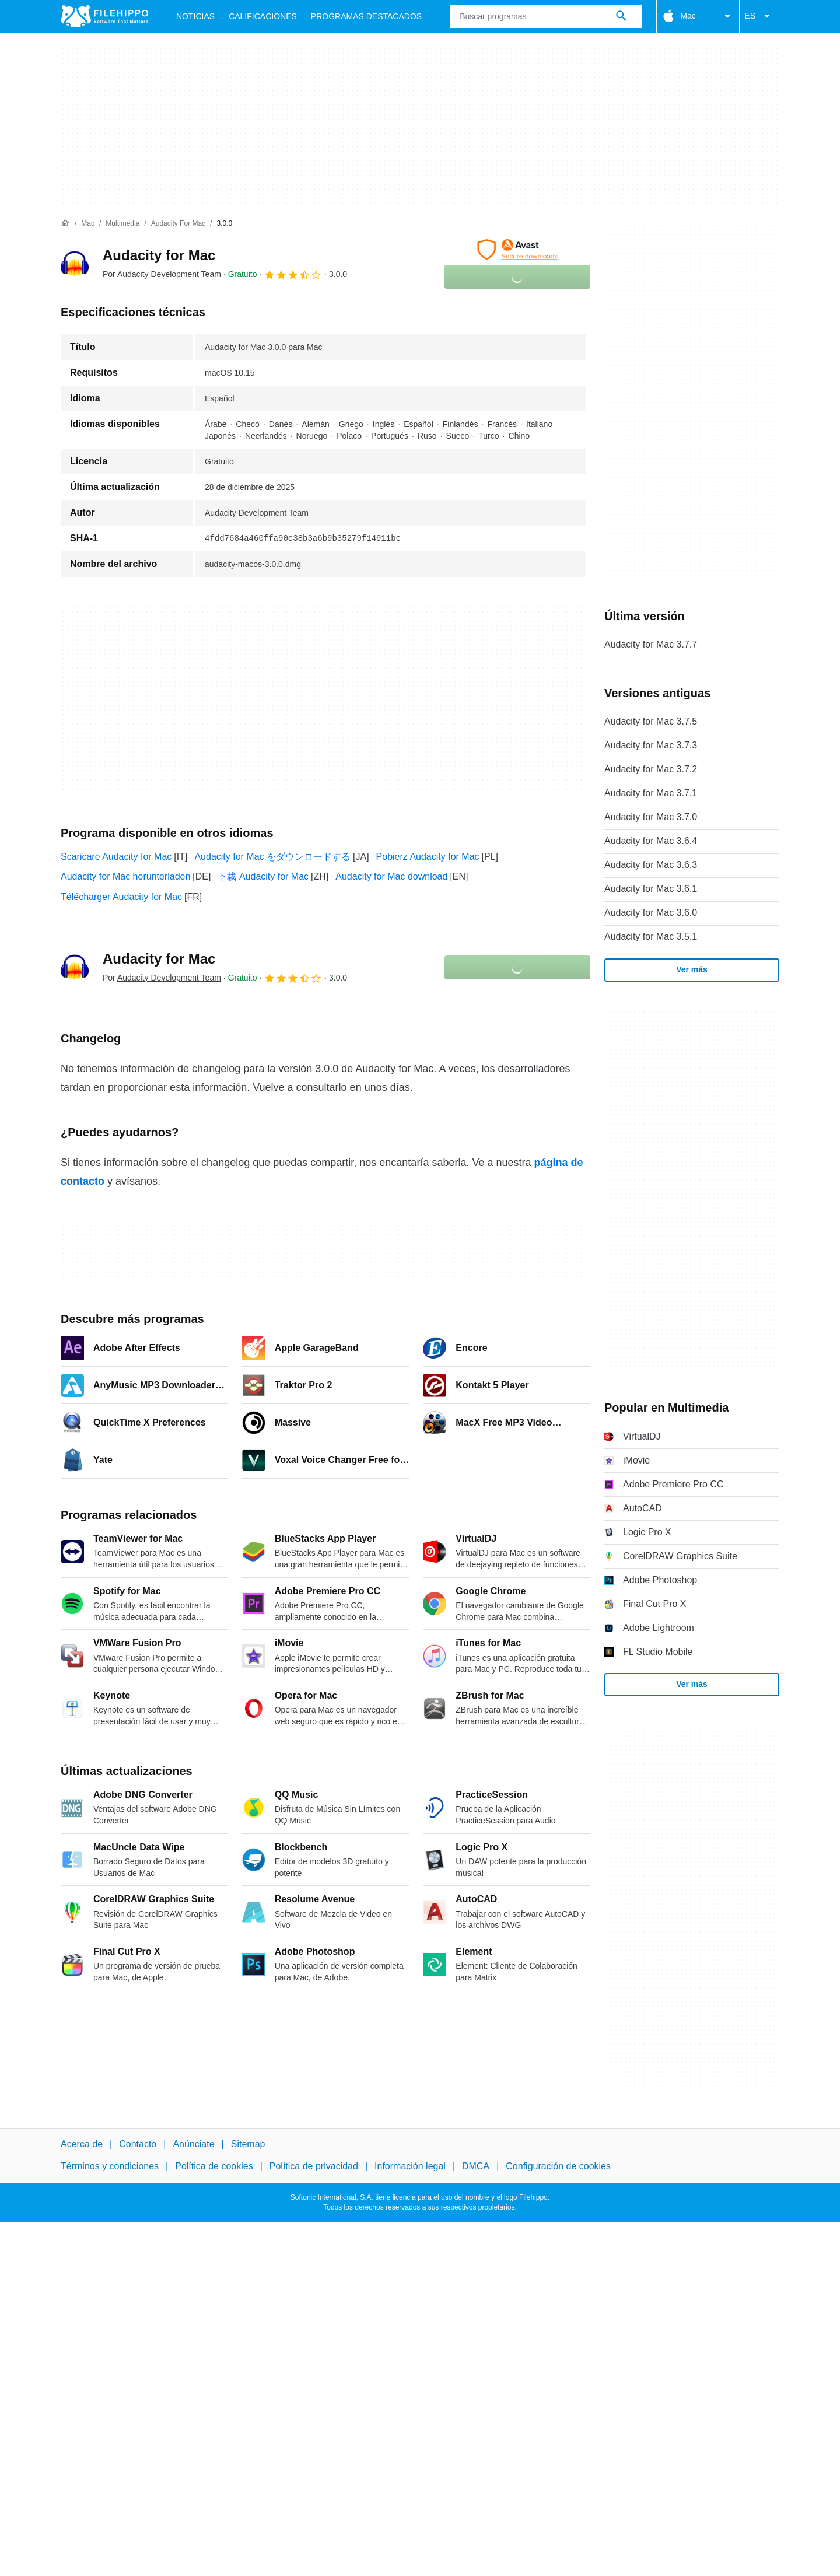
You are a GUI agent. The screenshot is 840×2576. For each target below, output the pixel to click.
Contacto (137, 2144)
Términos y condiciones (110, 2166)
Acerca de (82, 2144)
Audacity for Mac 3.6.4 (650, 841)
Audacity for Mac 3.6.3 (650, 865)
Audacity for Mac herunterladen (125, 876)
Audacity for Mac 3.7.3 (650, 745)
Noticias (195, 16)
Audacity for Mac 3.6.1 (650, 889)
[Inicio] (65, 223)
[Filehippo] (104, 16)
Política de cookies (214, 2166)
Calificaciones (263, 16)
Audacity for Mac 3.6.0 (650, 913)
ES (759, 16)
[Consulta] (546, 16)
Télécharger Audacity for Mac (121, 897)
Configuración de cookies (558, 2166)
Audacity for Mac (159, 255)
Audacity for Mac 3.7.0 (650, 817)
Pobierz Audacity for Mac (428, 857)
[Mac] (87, 224)
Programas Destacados (366, 16)
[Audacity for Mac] (178, 224)
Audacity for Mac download (391, 876)
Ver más (692, 969)
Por (162, 274)
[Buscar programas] (621, 16)
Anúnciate (193, 2144)
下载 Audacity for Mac (263, 876)
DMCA (475, 2166)
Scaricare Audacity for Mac (116, 857)
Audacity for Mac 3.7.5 (650, 721)
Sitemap (248, 2144)
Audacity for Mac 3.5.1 (650, 937)
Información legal (410, 2166)
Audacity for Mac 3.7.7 (650, 644)
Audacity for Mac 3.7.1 (650, 793)
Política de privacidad (314, 2166)
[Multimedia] (122, 224)
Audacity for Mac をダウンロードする (272, 857)
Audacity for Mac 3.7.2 (650, 769)
